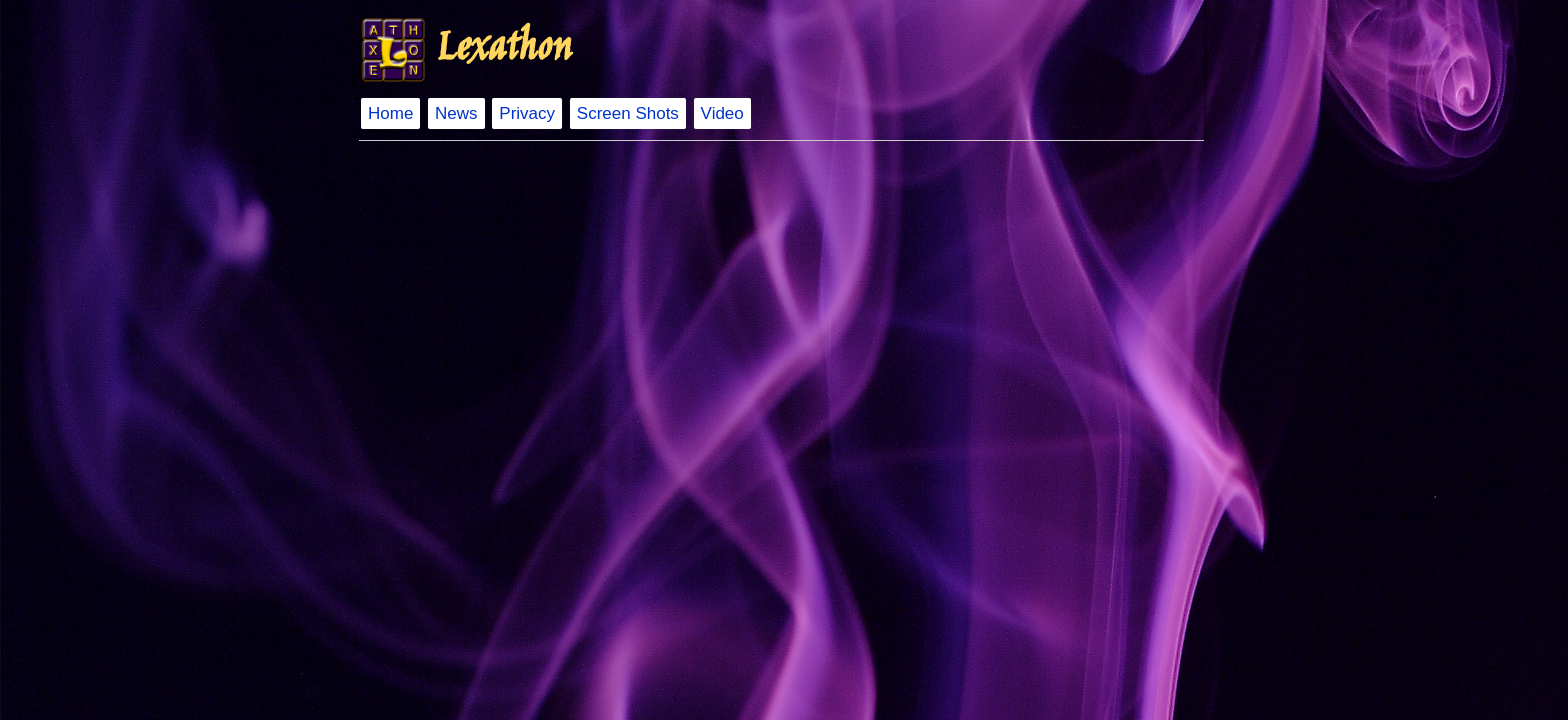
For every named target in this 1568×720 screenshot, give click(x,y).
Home (390, 113)
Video (722, 113)
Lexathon (503, 50)
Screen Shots (628, 113)
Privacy (527, 113)
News (456, 113)
